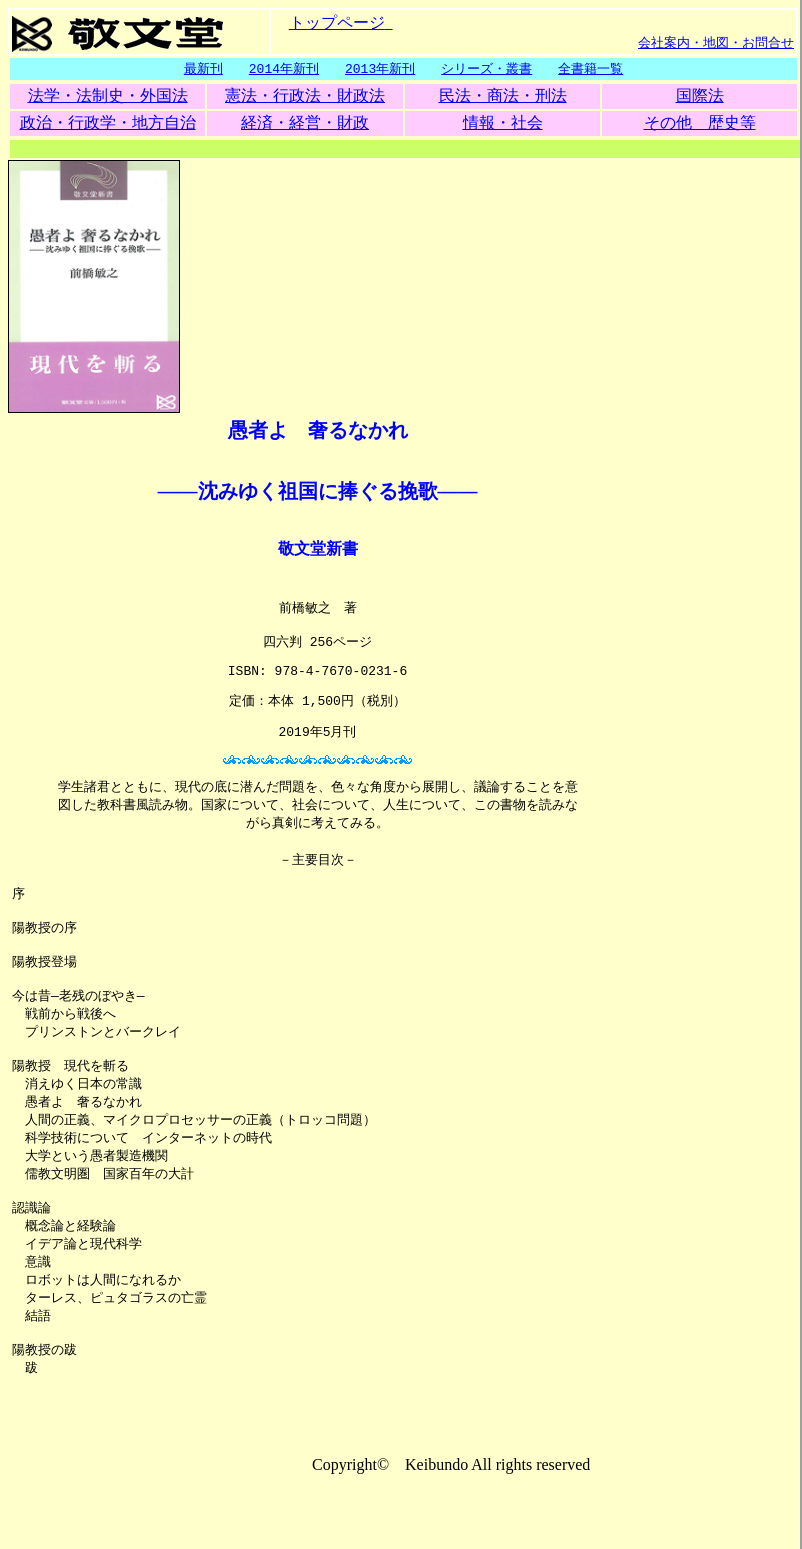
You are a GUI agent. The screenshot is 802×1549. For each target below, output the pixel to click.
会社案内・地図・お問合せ (716, 42)
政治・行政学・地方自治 (108, 123)
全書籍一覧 (590, 69)
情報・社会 (503, 123)
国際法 (700, 96)
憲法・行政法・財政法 (305, 96)
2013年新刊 (380, 69)
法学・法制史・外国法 (108, 96)
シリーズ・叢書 (486, 69)
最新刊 (203, 69)
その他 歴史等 (700, 123)
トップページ (337, 21)
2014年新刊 (284, 69)
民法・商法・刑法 (503, 96)
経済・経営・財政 (305, 123)
